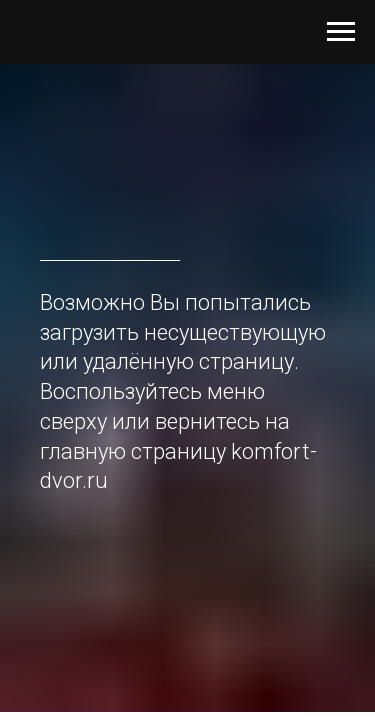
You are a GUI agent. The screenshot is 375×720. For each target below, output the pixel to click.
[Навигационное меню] (341, 32)
